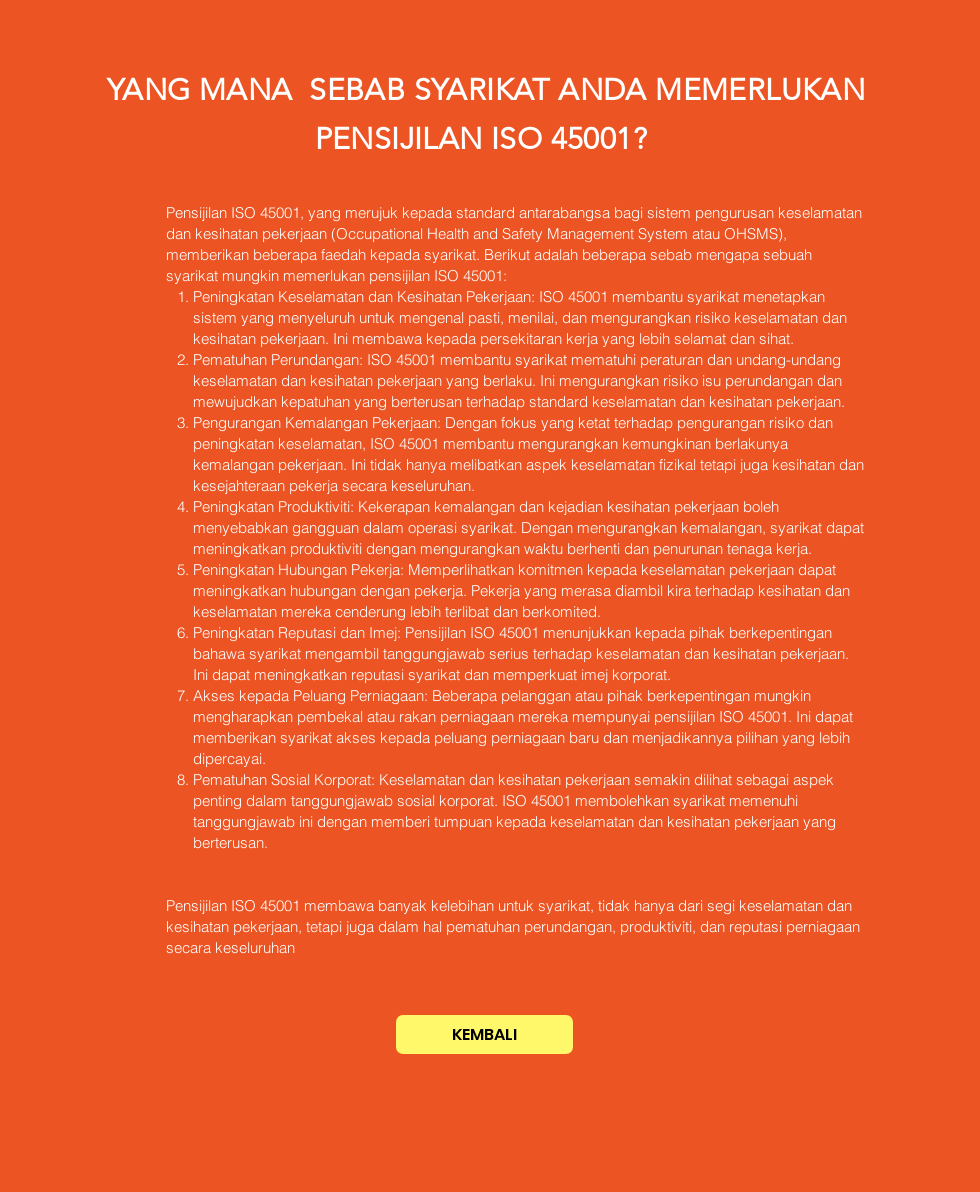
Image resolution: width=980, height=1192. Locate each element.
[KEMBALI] (484, 1034)
